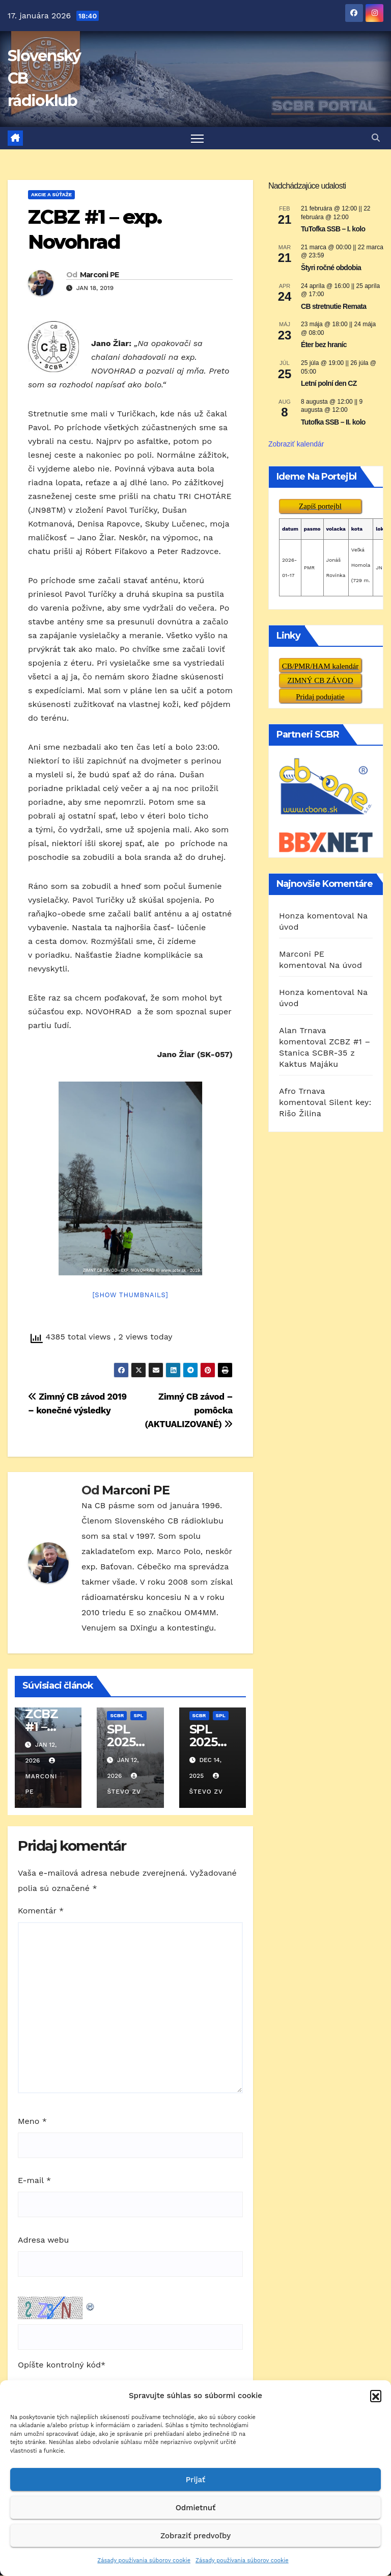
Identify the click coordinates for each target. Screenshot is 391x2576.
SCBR (117, 1716)
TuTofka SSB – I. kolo (333, 229)
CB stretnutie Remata (333, 306)
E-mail (34, 2181)
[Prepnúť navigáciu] (197, 138)
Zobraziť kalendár (296, 444)
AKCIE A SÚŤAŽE (51, 195)
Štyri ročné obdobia (331, 268)
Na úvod (345, 965)
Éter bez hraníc (324, 345)
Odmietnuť (196, 2507)
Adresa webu (43, 2240)
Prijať (195, 2479)
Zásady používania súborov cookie (143, 2560)
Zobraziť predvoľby (195, 2535)
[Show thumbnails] (130, 1295)
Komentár (41, 1911)
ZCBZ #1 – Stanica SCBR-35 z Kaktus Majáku (324, 1053)
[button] (376, 2395)
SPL (138, 1716)
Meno (32, 2121)
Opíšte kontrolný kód (59, 2365)
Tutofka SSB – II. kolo (333, 422)
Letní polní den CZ (329, 384)
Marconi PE (99, 275)
